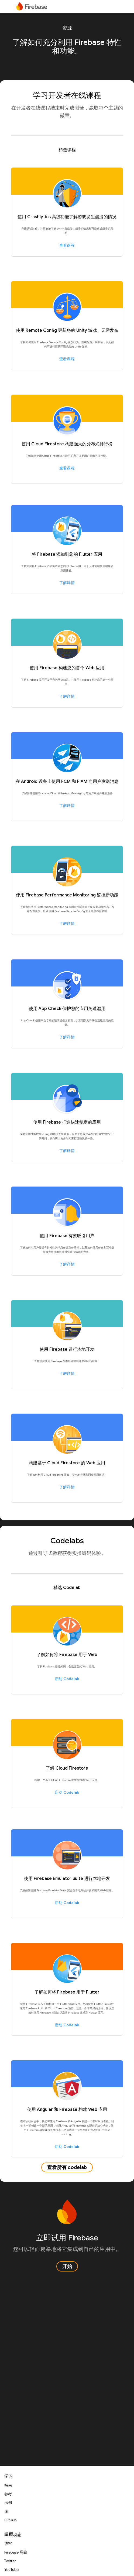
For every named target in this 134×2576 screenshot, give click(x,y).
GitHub (10, 2520)
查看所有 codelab (67, 2167)
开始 (67, 2266)
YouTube (11, 2569)
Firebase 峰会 (15, 2552)
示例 (8, 2502)
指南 (8, 2485)
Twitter (10, 2560)
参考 (8, 2494)
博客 (8, 2543)
